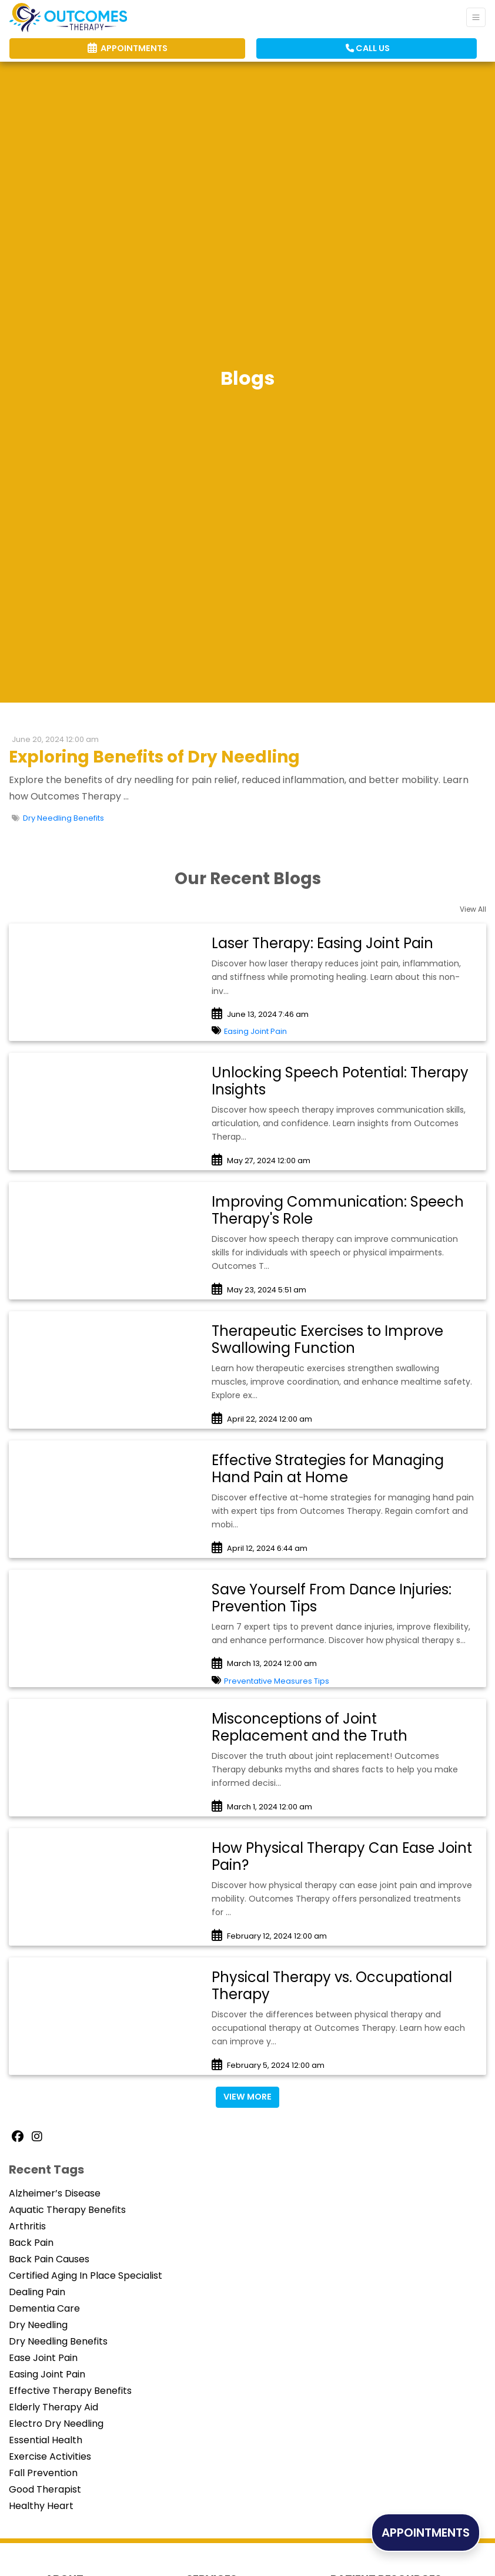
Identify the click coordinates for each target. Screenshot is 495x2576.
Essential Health (45, 2440)
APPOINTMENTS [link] (128, 48)
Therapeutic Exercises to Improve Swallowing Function (327, 1339)
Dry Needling (38, 2325)
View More (247, 2097)
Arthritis (27, 2226)
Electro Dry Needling (56, 2423)
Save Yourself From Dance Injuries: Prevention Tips (331, 1598)
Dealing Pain (37, 2292)
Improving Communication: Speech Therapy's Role (338, 1210)
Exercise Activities (50, 2456)
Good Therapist (45, 2489)
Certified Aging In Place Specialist (85, 2275)
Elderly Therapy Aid (53, 2407)
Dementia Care (44, 2308)
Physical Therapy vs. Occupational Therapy (332, 1985)
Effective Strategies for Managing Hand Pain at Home (328, 1468)
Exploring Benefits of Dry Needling (154, 756)
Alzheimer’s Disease (55, 2193)
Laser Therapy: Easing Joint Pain (322, 943)
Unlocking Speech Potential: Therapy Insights (340, 1081)
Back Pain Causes (49, 2259)
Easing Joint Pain (255, 1031)
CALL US (368, 48)
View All (473, 909)
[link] (343, 943)
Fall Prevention (43, 2473)
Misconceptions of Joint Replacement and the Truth (309, 1727)
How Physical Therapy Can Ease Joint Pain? (342, 1856)
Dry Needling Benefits (63, 818)
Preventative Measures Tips (276, 1681)
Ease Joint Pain (43, 2358)
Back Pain (31, 2242)
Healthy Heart (41, 2506)
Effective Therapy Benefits (70, 2390)
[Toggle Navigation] (476, 17)
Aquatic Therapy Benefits (67, 2209)
